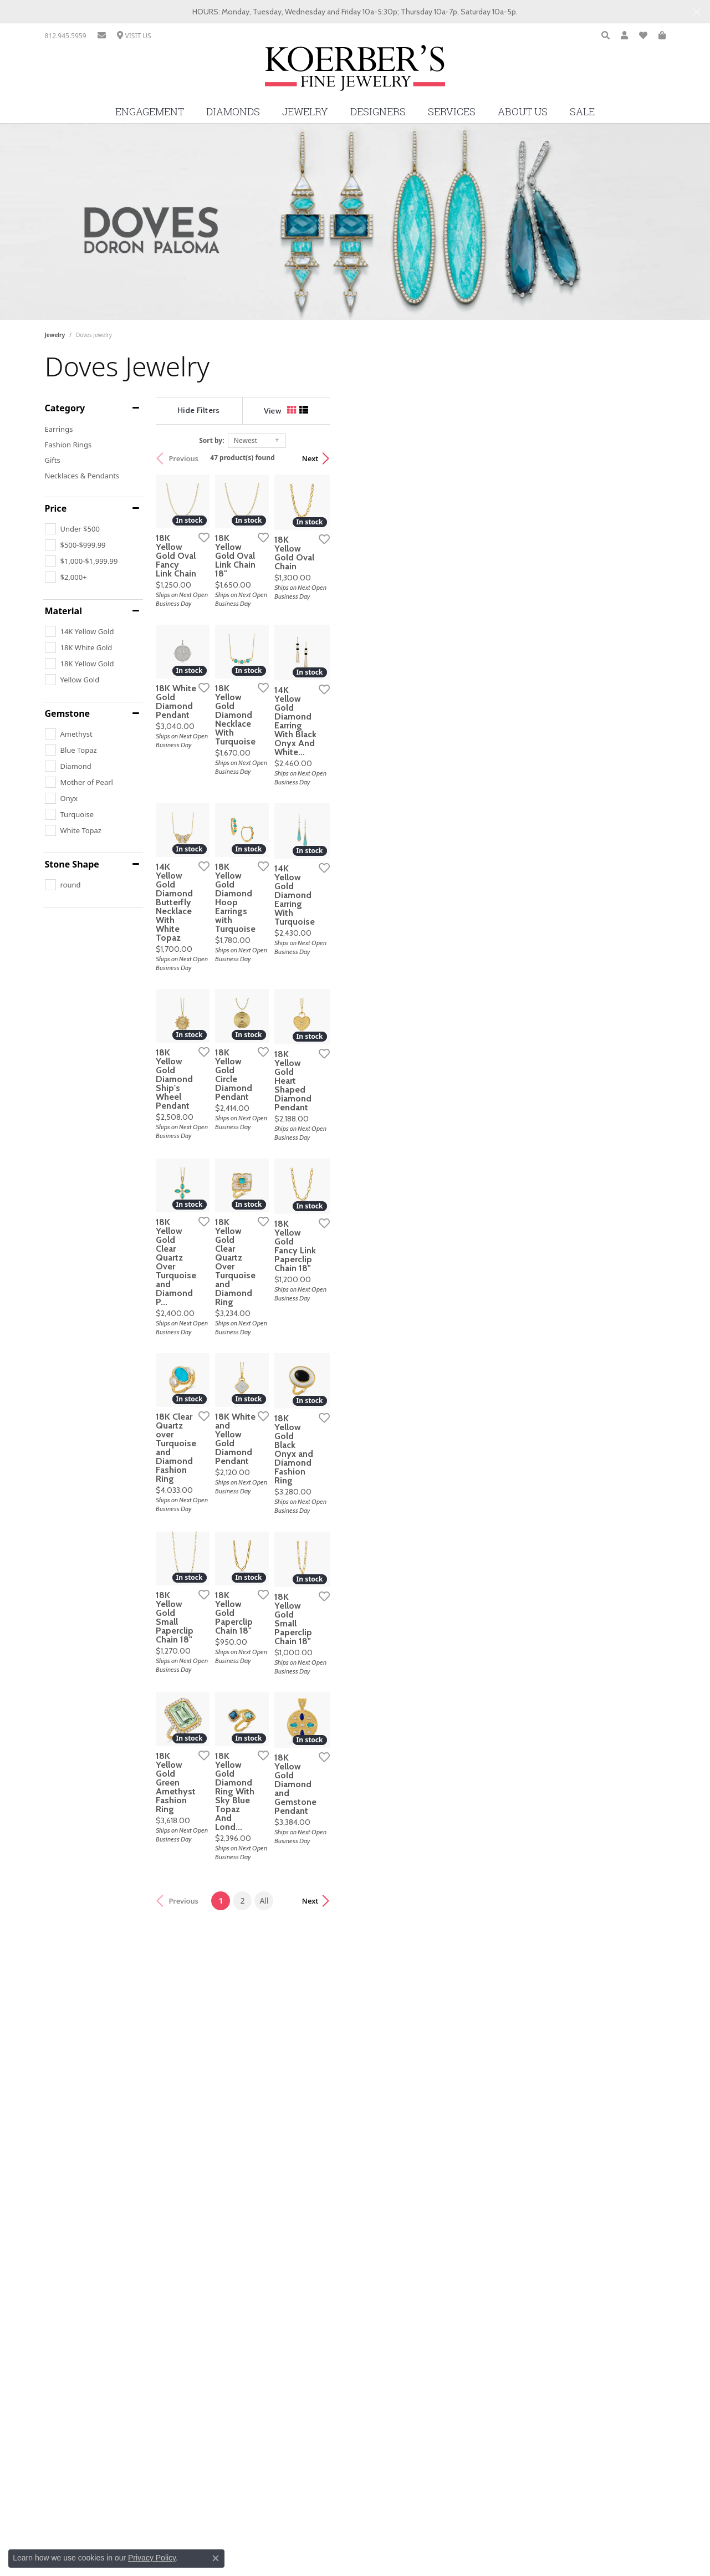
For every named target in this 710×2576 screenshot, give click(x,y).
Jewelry (305, 112)
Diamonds (233, 112)
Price (56, 508)
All (431, 2315)
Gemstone (67, 713)
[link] (65, 36)
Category (65, 408)
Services (452, 112)
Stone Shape (72, 864)
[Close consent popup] (215, 2558)
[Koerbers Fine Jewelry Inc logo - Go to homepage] (355, 72)
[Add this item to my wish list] (313, 650)
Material (63, 610)
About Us (523, 112)
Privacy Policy (152, 2557)
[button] (605, 36)
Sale (582, 112)
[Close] (696, 12)
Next (646, 458)
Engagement (149, 112)
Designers (378, 112)
